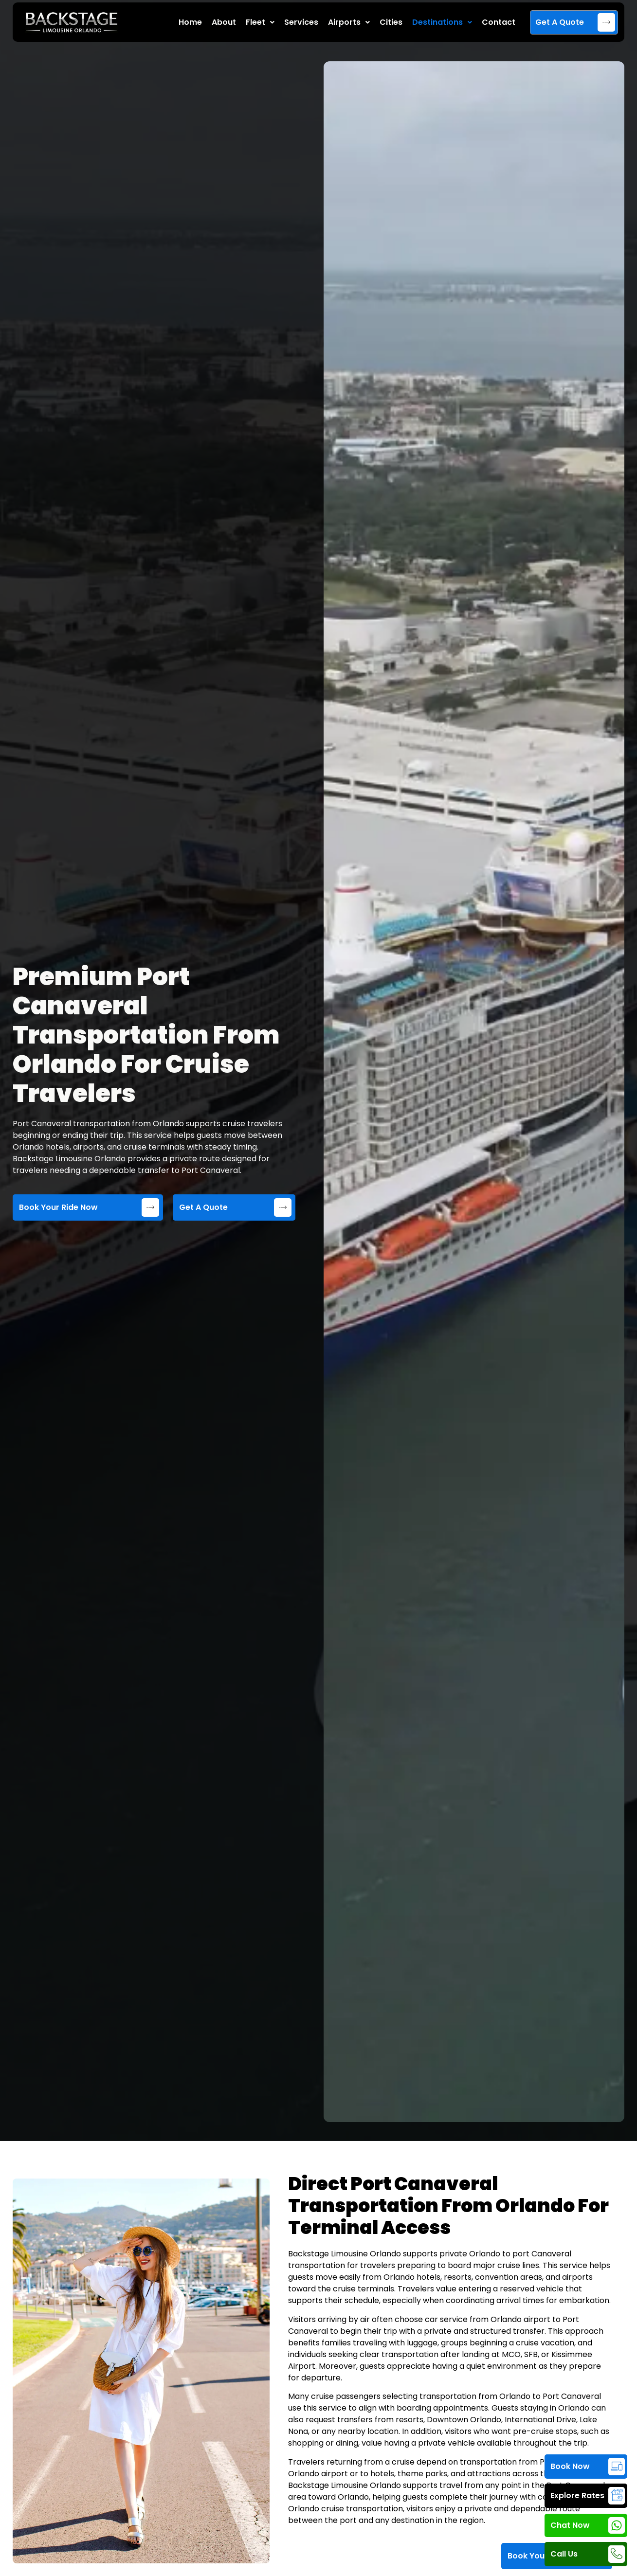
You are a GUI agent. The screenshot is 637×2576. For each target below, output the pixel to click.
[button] (260, 22)
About (224, 22)
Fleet (260, 22)
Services (301, 22)
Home (190, 22)
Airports (349, 22)
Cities (391, 22)
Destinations (442, 22)
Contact (498, 22)
